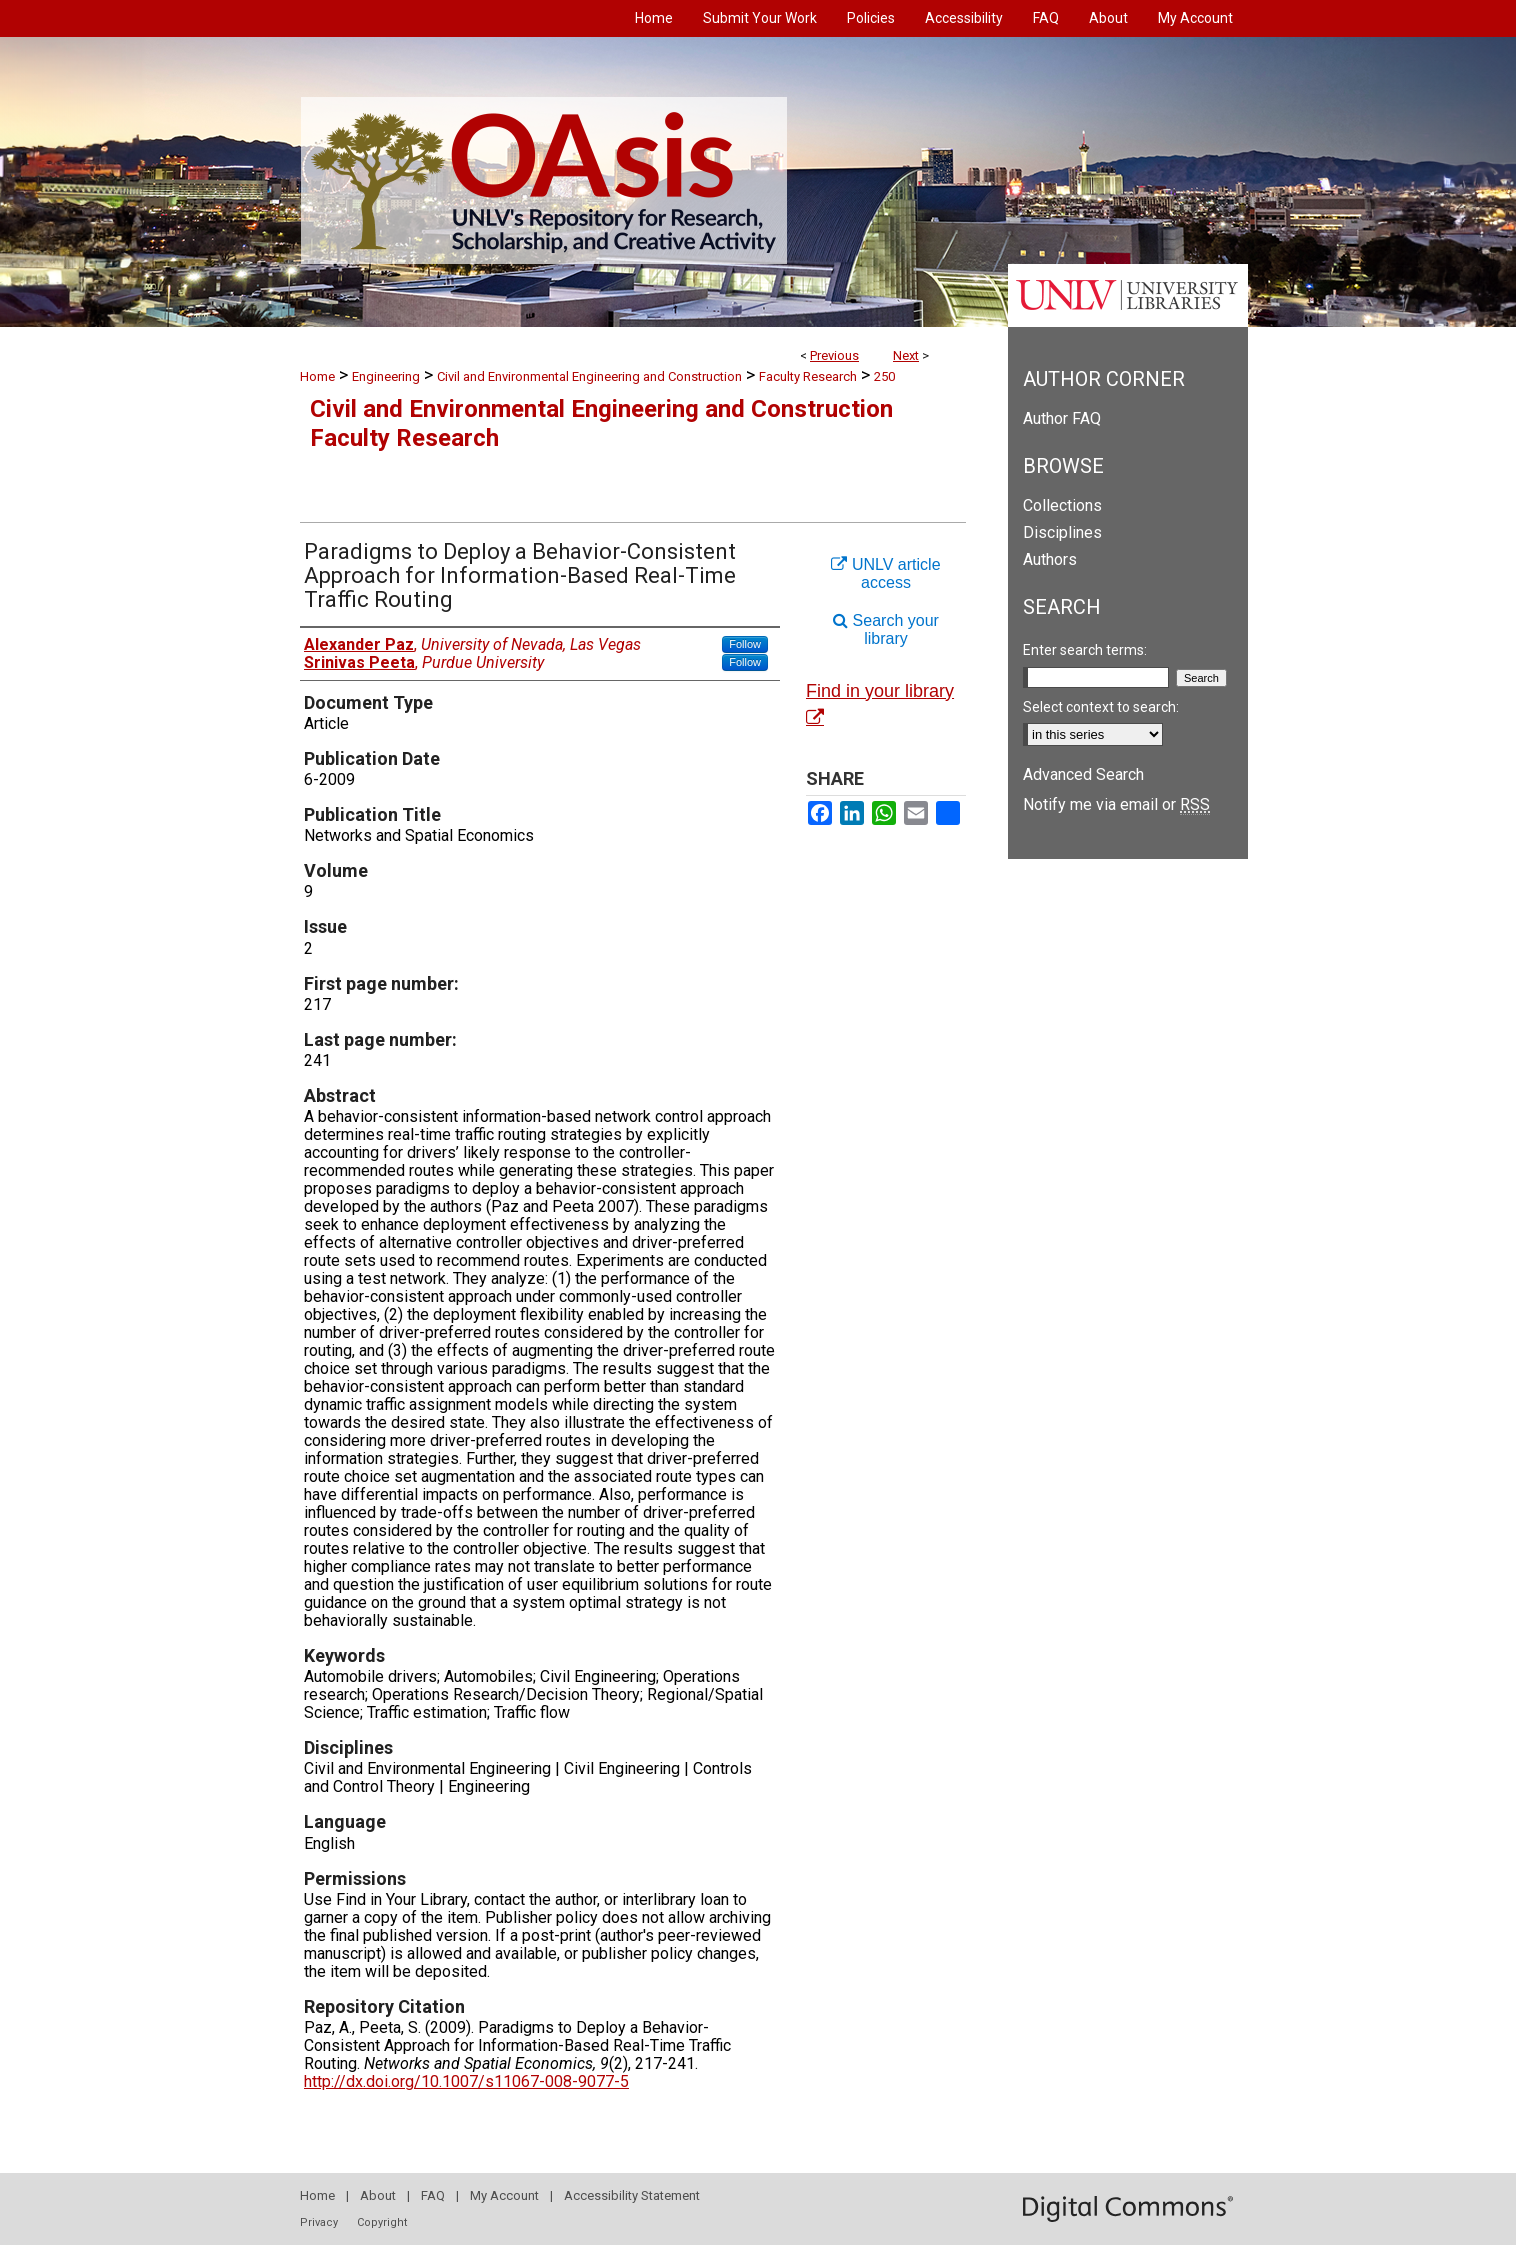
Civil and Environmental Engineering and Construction (589, 376)
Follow (745, 644)
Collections (1062, 505)
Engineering (386, 376)
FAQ (433, 2195)
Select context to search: (1101, 707)
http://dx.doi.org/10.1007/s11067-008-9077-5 (466, 2081)
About (378, 2195)
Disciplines (1062, 532)
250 (884, 376)
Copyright (382, 2222)
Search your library (886, 629)
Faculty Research (808, 376)
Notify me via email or (1116, 804)
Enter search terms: (1085, 650)
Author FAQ (1062, 418)
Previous (834, 355)
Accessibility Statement (632, 2195)
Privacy (319, 2222)
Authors (1050, 559)
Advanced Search (1083, 774)
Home (317, 376)
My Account (504, 2195)
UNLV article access (885, 573)
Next (906, 355)
